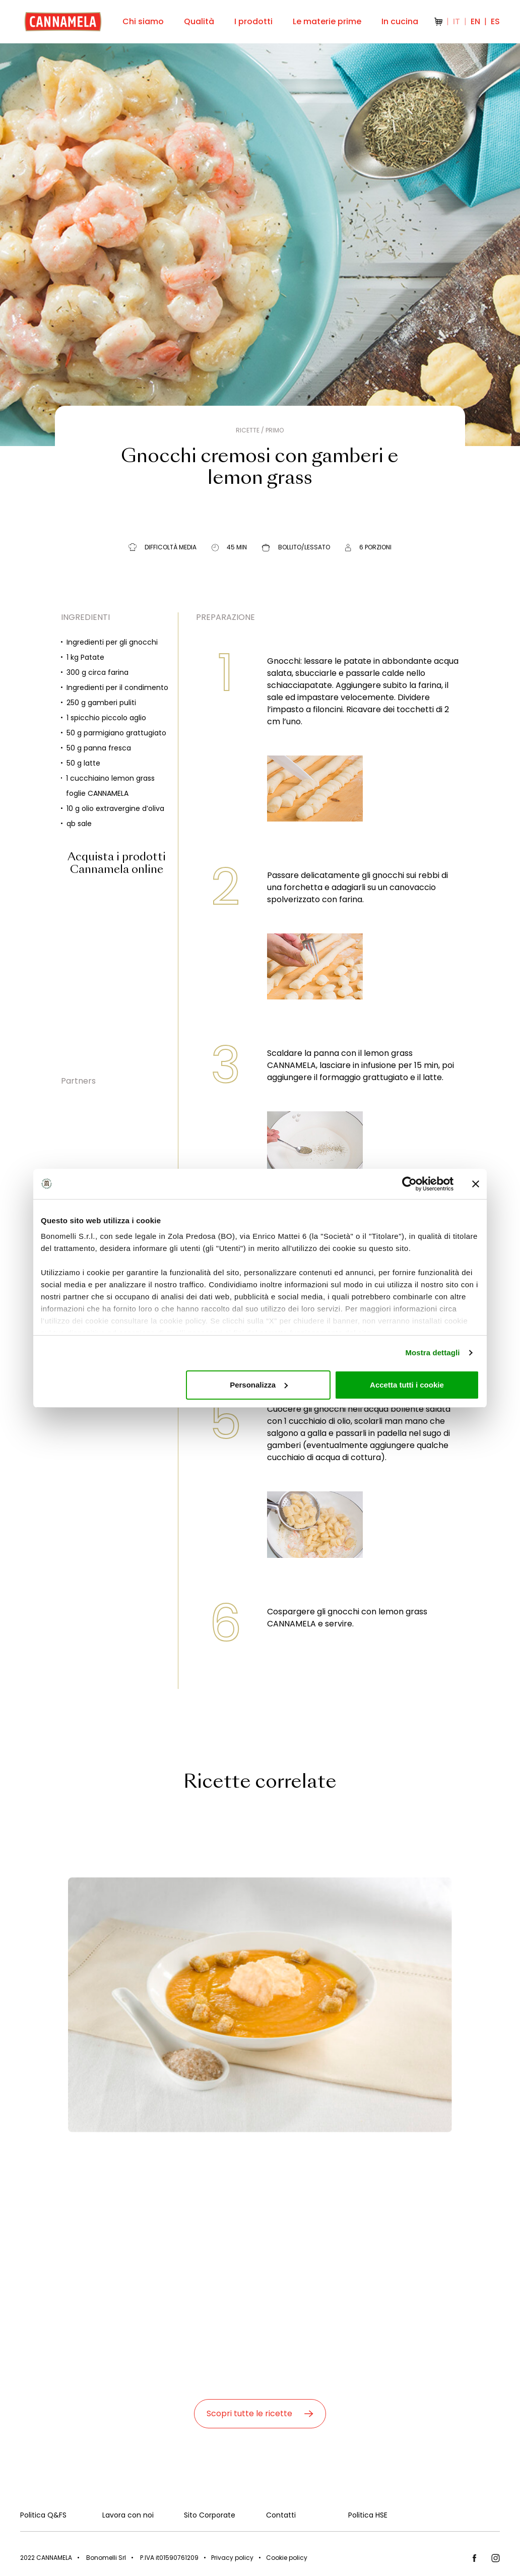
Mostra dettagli (432, 1352)
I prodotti (253, 21)
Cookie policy (286, 2557)
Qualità (199, 21)
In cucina (399, 21)
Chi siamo (143, 21)
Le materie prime (327, 21)
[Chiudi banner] (475, 1183)
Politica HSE (367, 2515)
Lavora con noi (128, 2515)
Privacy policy (232, 2557)
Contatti (281, 2515)
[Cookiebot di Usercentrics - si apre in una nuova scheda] (409, 1183)
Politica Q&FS (43, 2515)
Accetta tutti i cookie (407, 1384)
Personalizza (259, 1384)
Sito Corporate (209, 2515)
